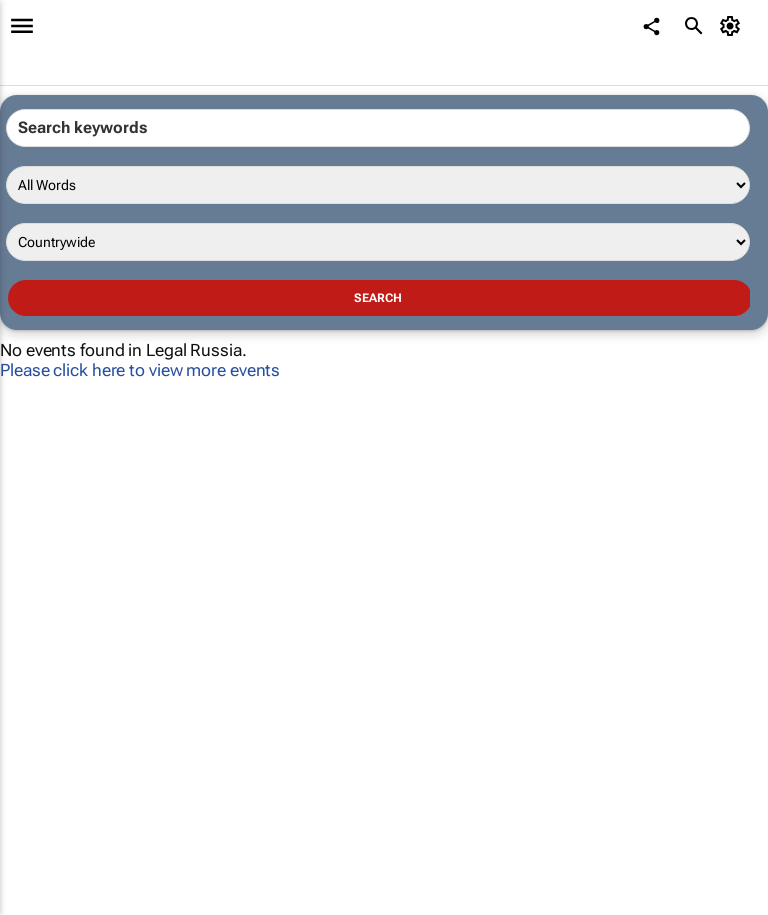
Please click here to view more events (140, 370)
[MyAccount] (733, 26)
